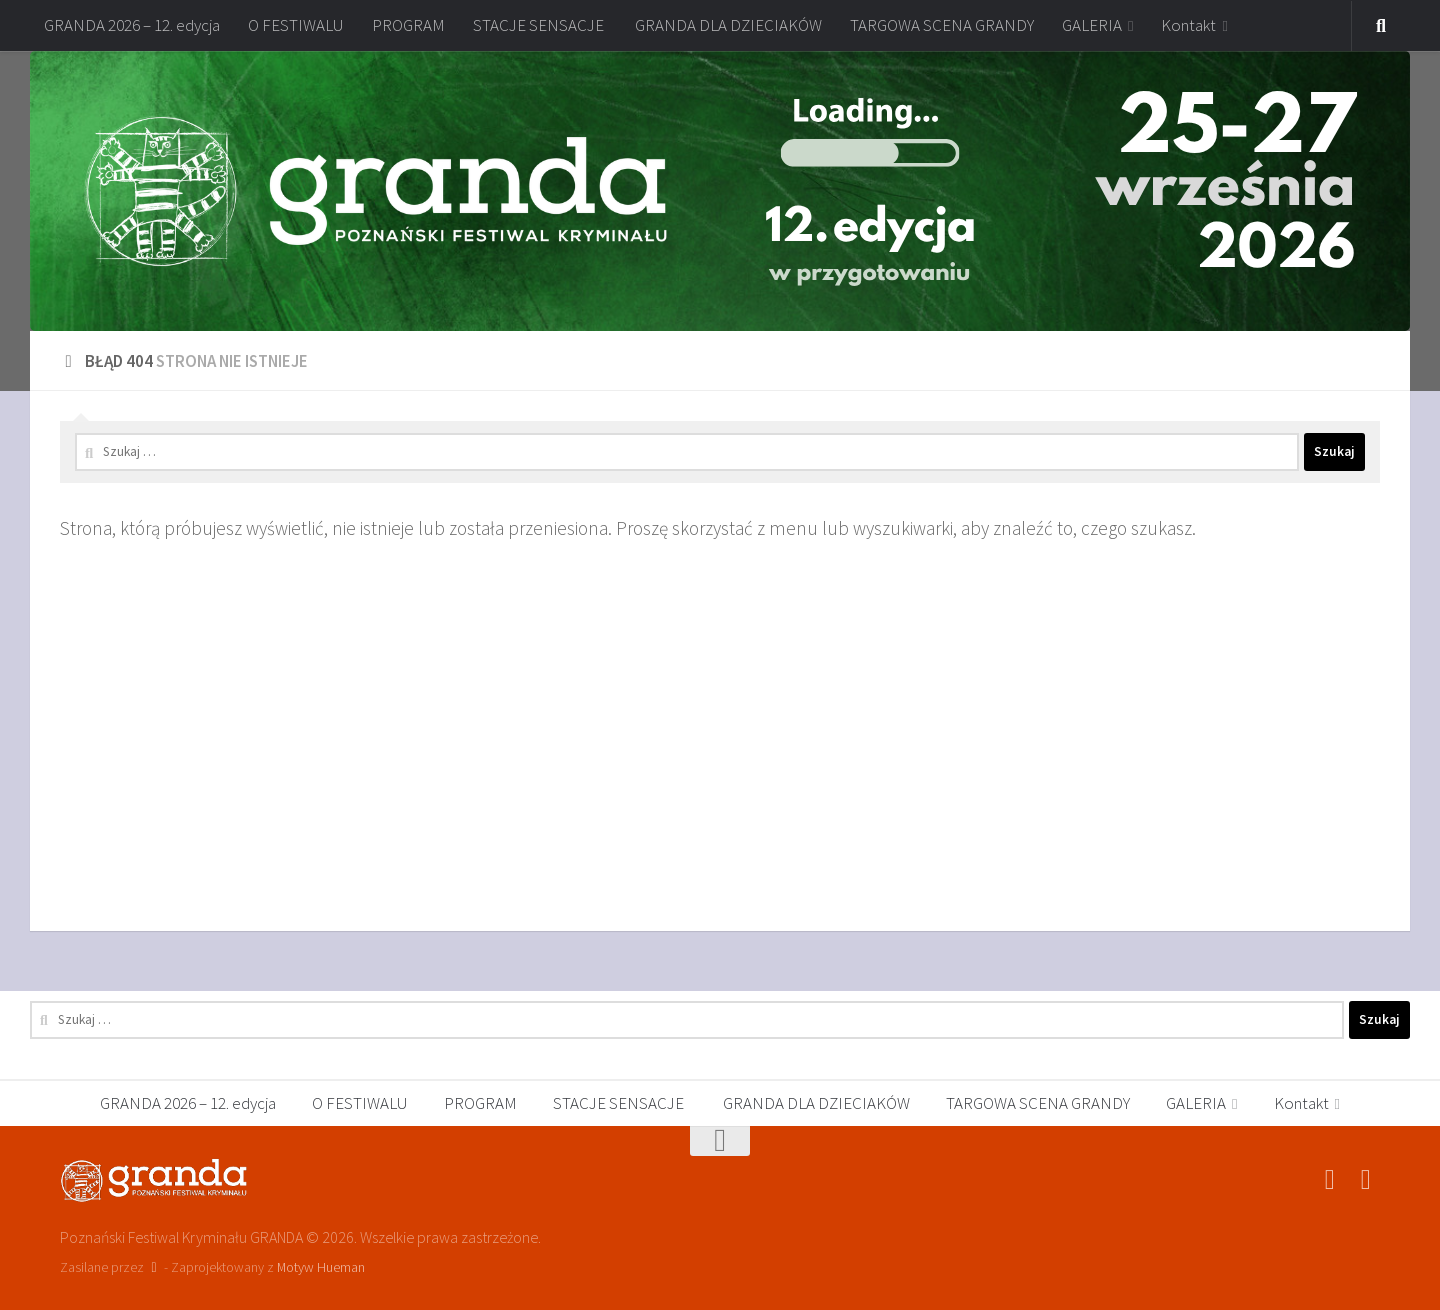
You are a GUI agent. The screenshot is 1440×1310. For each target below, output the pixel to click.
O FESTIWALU (296, 25)
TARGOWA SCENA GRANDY (942, 25)
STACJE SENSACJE (540, 25)
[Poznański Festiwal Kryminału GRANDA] (1330, 1180)
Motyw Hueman (321, 1267)
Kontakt (1188, 25)
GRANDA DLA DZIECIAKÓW (728, 25)
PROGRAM (408, 25)
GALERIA (1092, 25)
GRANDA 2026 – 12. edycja (132, 25)
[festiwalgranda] (1366, 1180)
